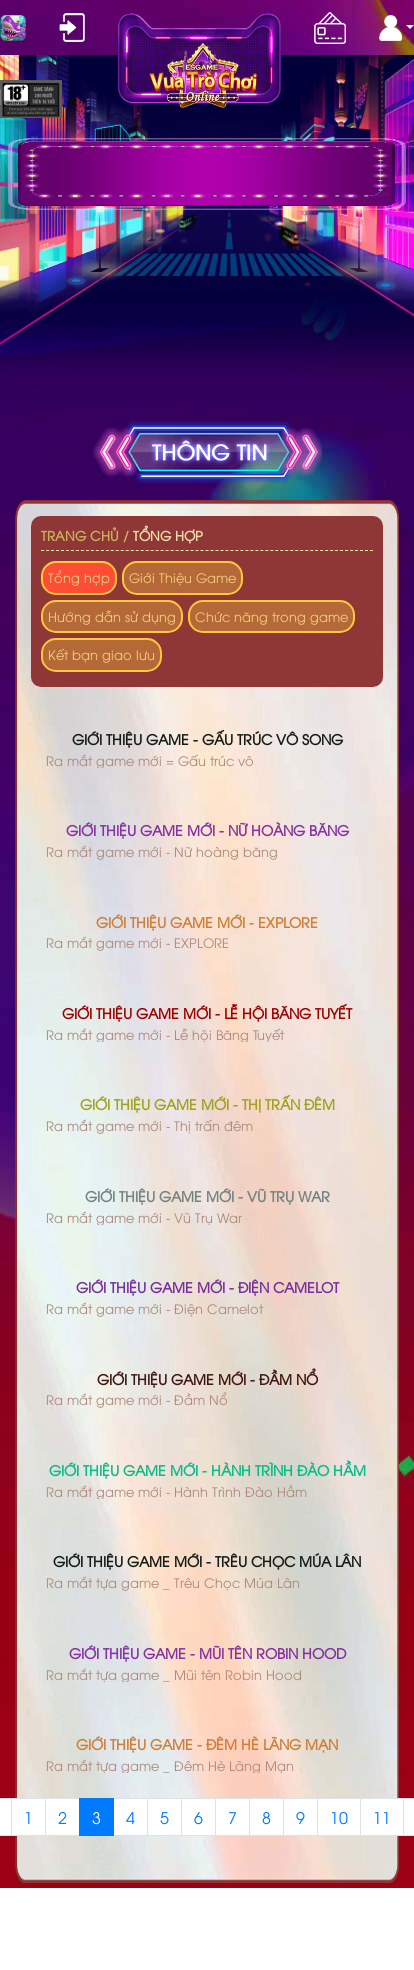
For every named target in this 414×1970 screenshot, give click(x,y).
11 (382, 1817)
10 (339, 1817)
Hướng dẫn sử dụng (112, 616)
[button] (396, 28)
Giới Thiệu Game (182, 577)
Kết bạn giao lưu (101, 654)
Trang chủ (80, 535)
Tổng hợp (168, 535)
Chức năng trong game (271, 616)
